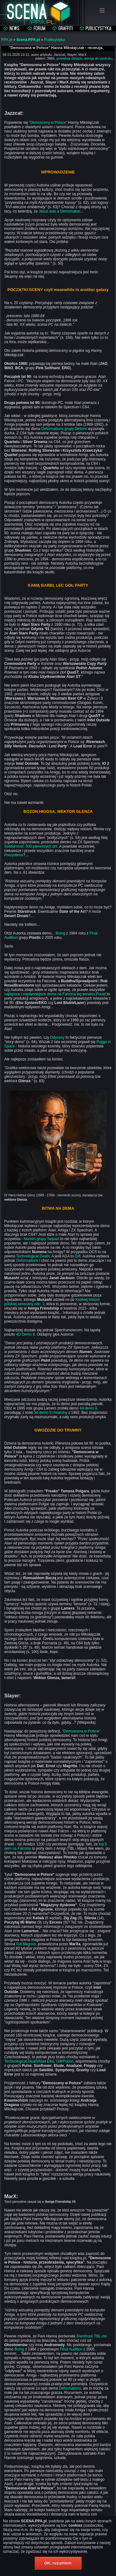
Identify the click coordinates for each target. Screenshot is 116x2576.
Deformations (27, 1260)
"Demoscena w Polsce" (81, 1731)
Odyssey (57, 1037)
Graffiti (63, 28)
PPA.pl (6, 40)
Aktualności (12, 28)
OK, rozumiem (57, 2563)
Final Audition (71, 2349)
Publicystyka (95, 28)
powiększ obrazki (69, 58)
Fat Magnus (26, 1944)
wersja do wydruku (98, 58)
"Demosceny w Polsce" (48, 122)
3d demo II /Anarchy (50, 1412)
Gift (78, 1256)
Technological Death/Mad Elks (29, 2061)
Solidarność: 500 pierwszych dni (30, 846)
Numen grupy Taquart (41, 1239)
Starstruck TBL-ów (91, 2336)
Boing (60, 933)
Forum (36, 28)
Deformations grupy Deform (64, 429)
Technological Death (32, 1256)
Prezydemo (13, 855)
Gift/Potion (64, 2061)
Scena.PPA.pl (28, 40)
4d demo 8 (88, 1408)
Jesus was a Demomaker (59, 211)
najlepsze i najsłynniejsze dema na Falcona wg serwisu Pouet (55, 994)
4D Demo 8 (25, 1334)
